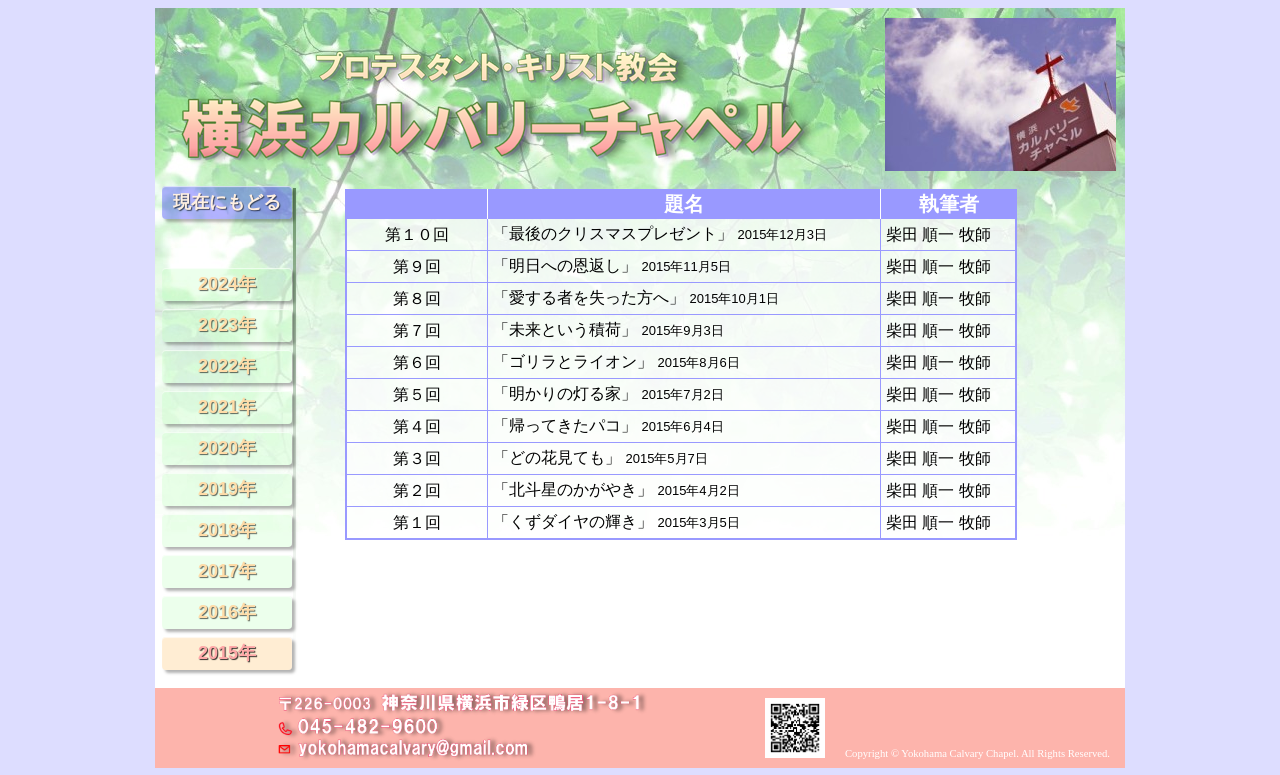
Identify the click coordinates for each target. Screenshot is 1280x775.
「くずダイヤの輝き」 (616, 521)
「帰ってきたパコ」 (608, 425)
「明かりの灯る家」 (608, 393)
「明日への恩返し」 (612, 265)
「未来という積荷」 (608, 329)
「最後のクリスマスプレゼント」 (660, 233)
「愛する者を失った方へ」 (636, 297)
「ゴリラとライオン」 (616, 361)
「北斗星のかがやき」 (616, 489)
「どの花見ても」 (600, 457)
